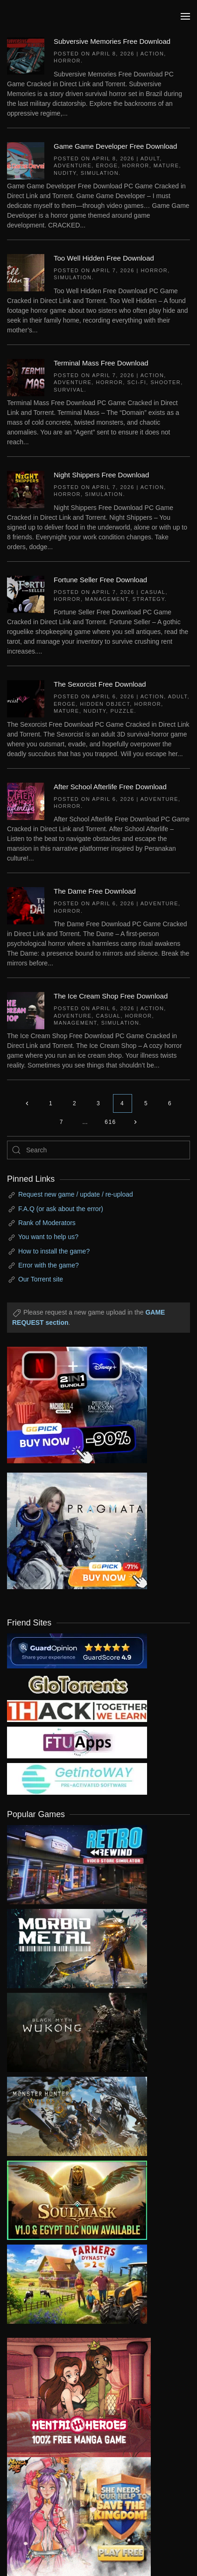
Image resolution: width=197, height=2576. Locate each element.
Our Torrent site (40, 1279)
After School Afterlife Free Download (110, 787)
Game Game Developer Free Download (115, 146)
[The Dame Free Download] (25, 905)
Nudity (65, 173)
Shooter (165, 382)
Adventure (72, 165)
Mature (166, 165)
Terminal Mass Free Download (101, 363)
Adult (150, 158)
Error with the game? (48, 1265)
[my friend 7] (77, 1778)
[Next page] (135, 1122)
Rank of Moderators (47, 1222)
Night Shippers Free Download (101, 475)
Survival (69, 390)
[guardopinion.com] (77, 1650)
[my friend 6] (77, 1741)
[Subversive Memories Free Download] (25, 55)
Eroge (107, 165)
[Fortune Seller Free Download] (25, 593)
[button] (185, 16)
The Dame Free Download (95, 891)
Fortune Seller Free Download (100, 580)
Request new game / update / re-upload (75, 1194)
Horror (67, 60)
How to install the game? (54, 1251)
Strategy (149, 599)
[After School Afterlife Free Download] (25, 800)
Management (106, 599)
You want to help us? (48, 1236)
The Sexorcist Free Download (100, 684)
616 (110, 1122)
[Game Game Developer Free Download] (25, 160)
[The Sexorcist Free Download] (25, 698)
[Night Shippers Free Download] (25, 489)
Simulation (100, 173)
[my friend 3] (77, 1710)
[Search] (98, 1150)
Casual (153, 592)
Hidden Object (105, 704)
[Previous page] (27, 1103)
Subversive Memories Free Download (112, 41)
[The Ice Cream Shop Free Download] (25, 1010)
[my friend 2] (77, 1683)
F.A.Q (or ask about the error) (60, 1208)
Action (152, 53)
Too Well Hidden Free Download (104, 258)
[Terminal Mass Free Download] (25, 376)
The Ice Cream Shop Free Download (111, 996)
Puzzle (122, 711)
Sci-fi (136, 382)
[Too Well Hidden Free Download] (25, 272)
